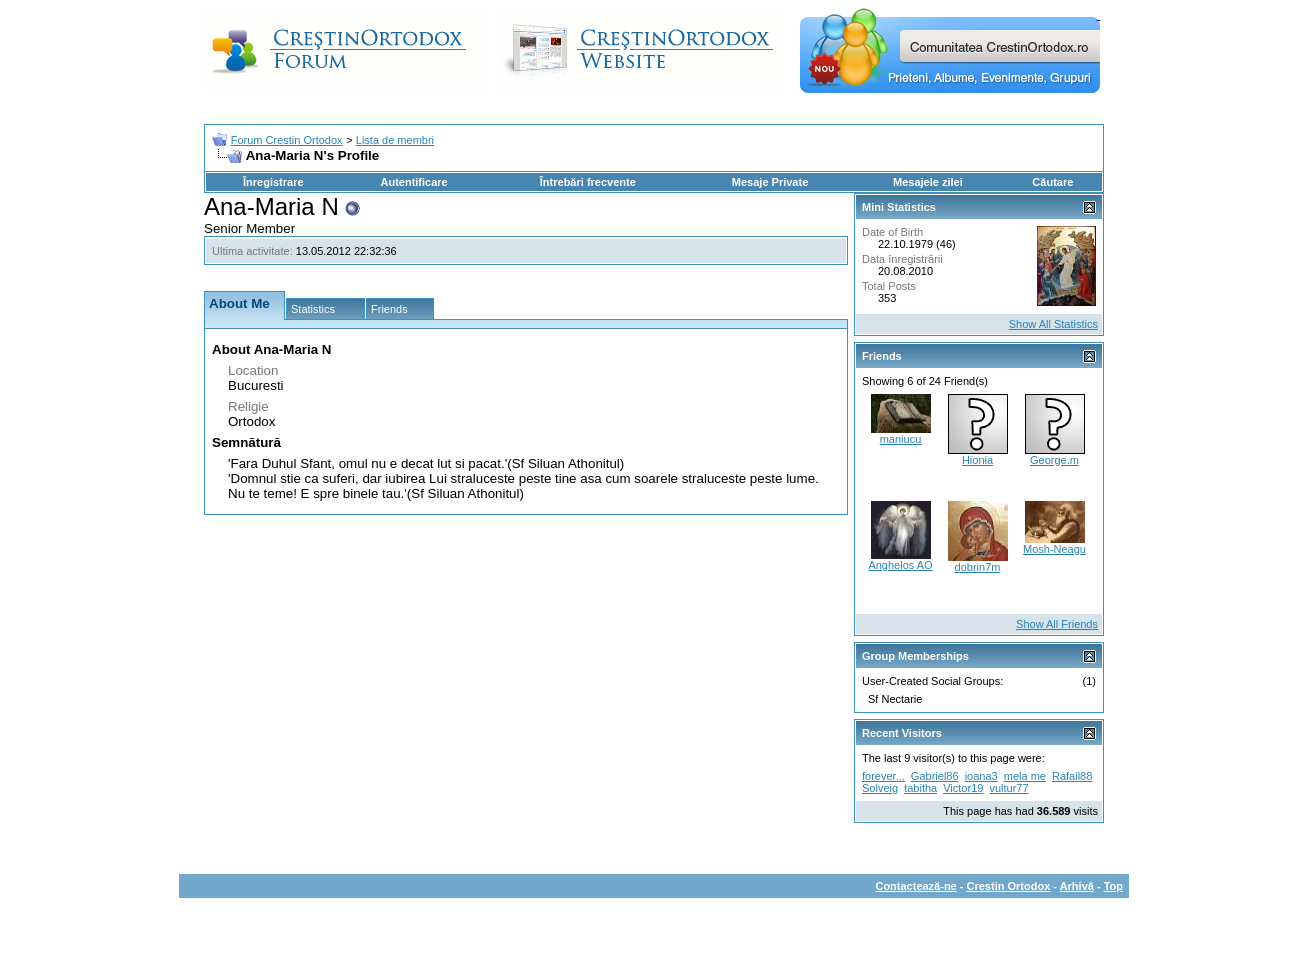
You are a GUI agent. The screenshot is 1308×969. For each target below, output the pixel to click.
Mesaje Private (770, 182)
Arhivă (1077, 886)
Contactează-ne (915, 886)
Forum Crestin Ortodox (287, 140)
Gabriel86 (935, 776)
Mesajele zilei (928, 182)
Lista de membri (395, 140)
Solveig (880, 788)
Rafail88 (1072, 776)
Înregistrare (273, 182)
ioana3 (981, 776)
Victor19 (963, 788)
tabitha (920, 788)
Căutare (1052, 182)
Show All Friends (1057, 624)
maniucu (901, 439)
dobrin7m (978, 567)
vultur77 (1008, 788)
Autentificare (413, 182)
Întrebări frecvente (588, 182)
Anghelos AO (900, 565)
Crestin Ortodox (1009, 886)
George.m (1054, 460)
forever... (883, 776)
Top (1113, 886)
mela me (1025, 776)
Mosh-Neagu (1054, 549)
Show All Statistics (1053, 324)
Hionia (977, 460)
